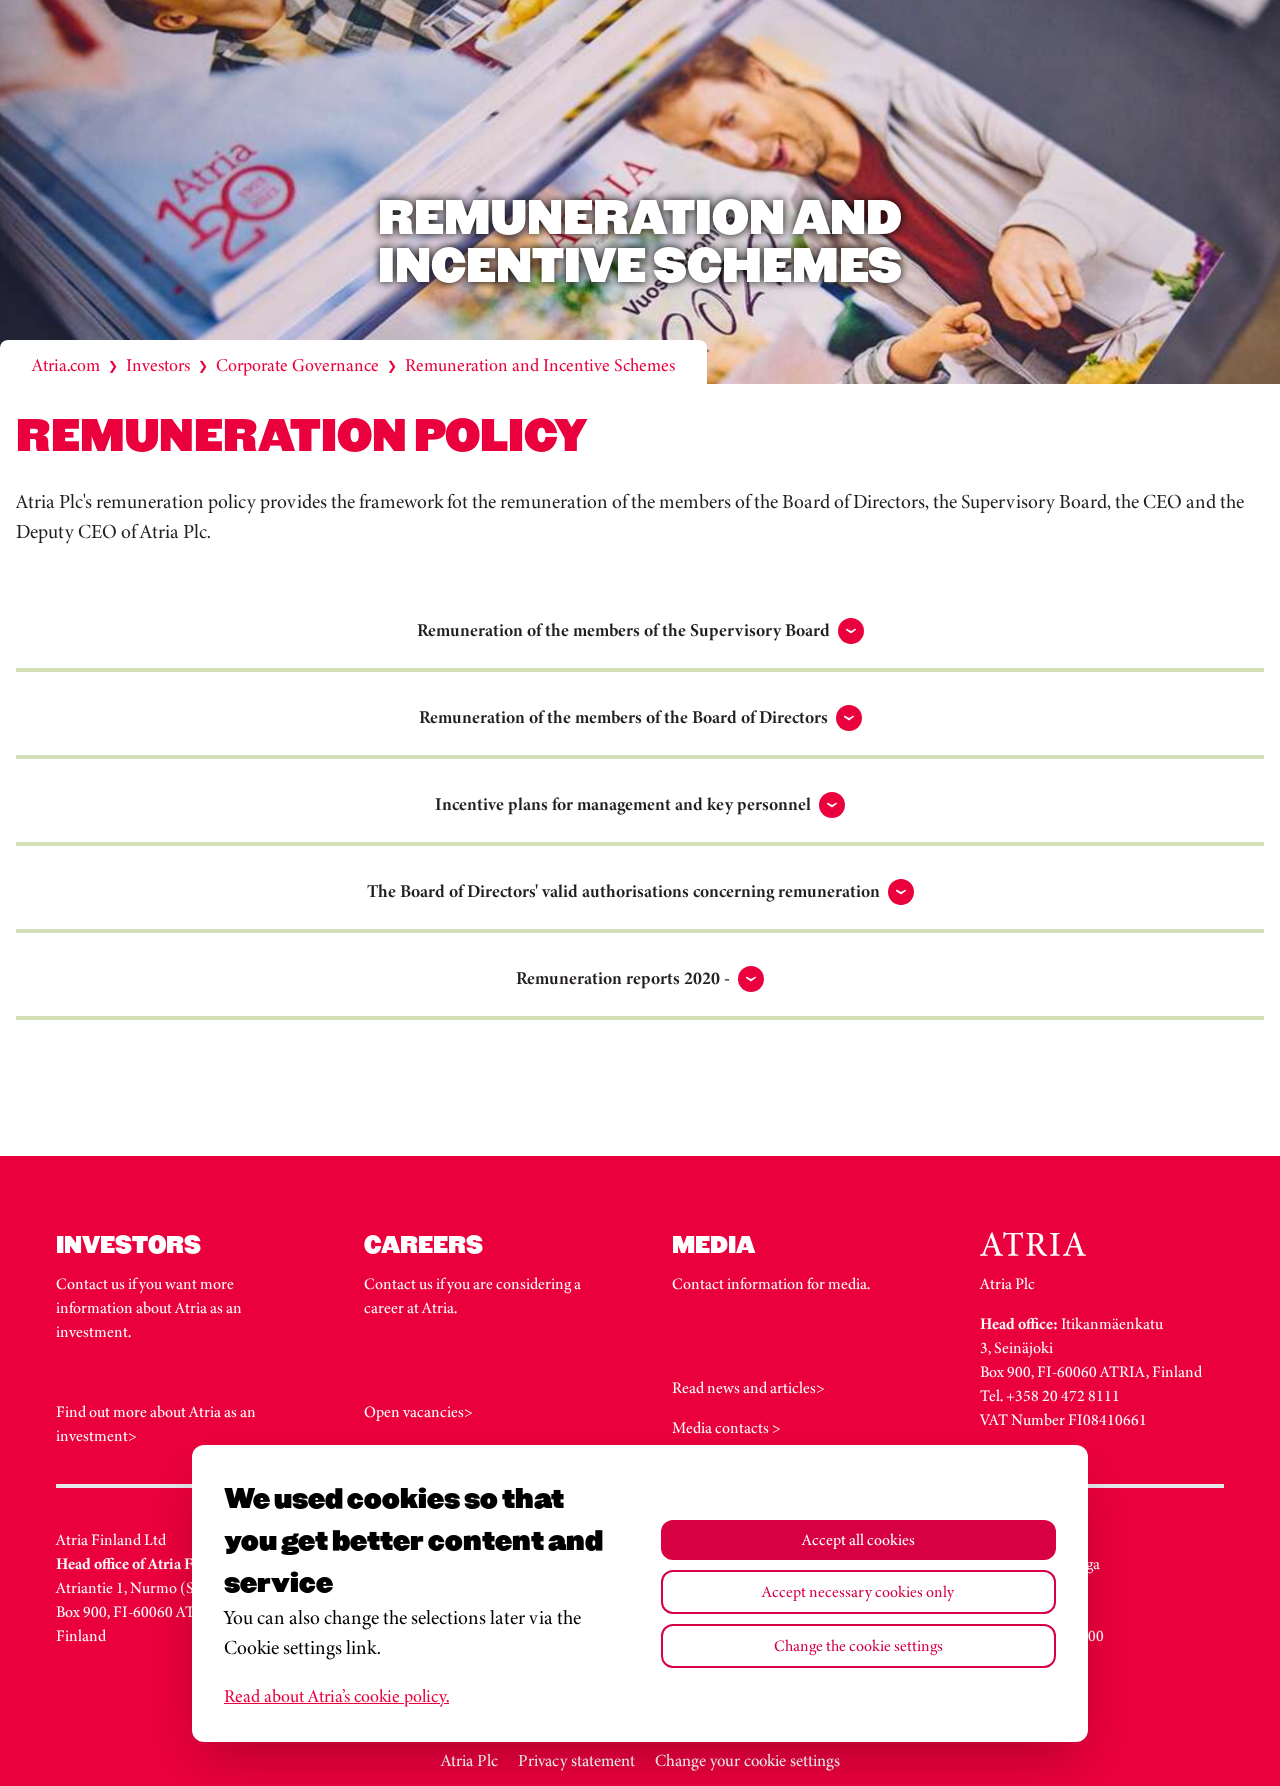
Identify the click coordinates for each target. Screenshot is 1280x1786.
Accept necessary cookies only (858, 1591)
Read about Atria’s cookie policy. (336, 1696)
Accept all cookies (858, 1539)
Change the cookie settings (858, 1645)
